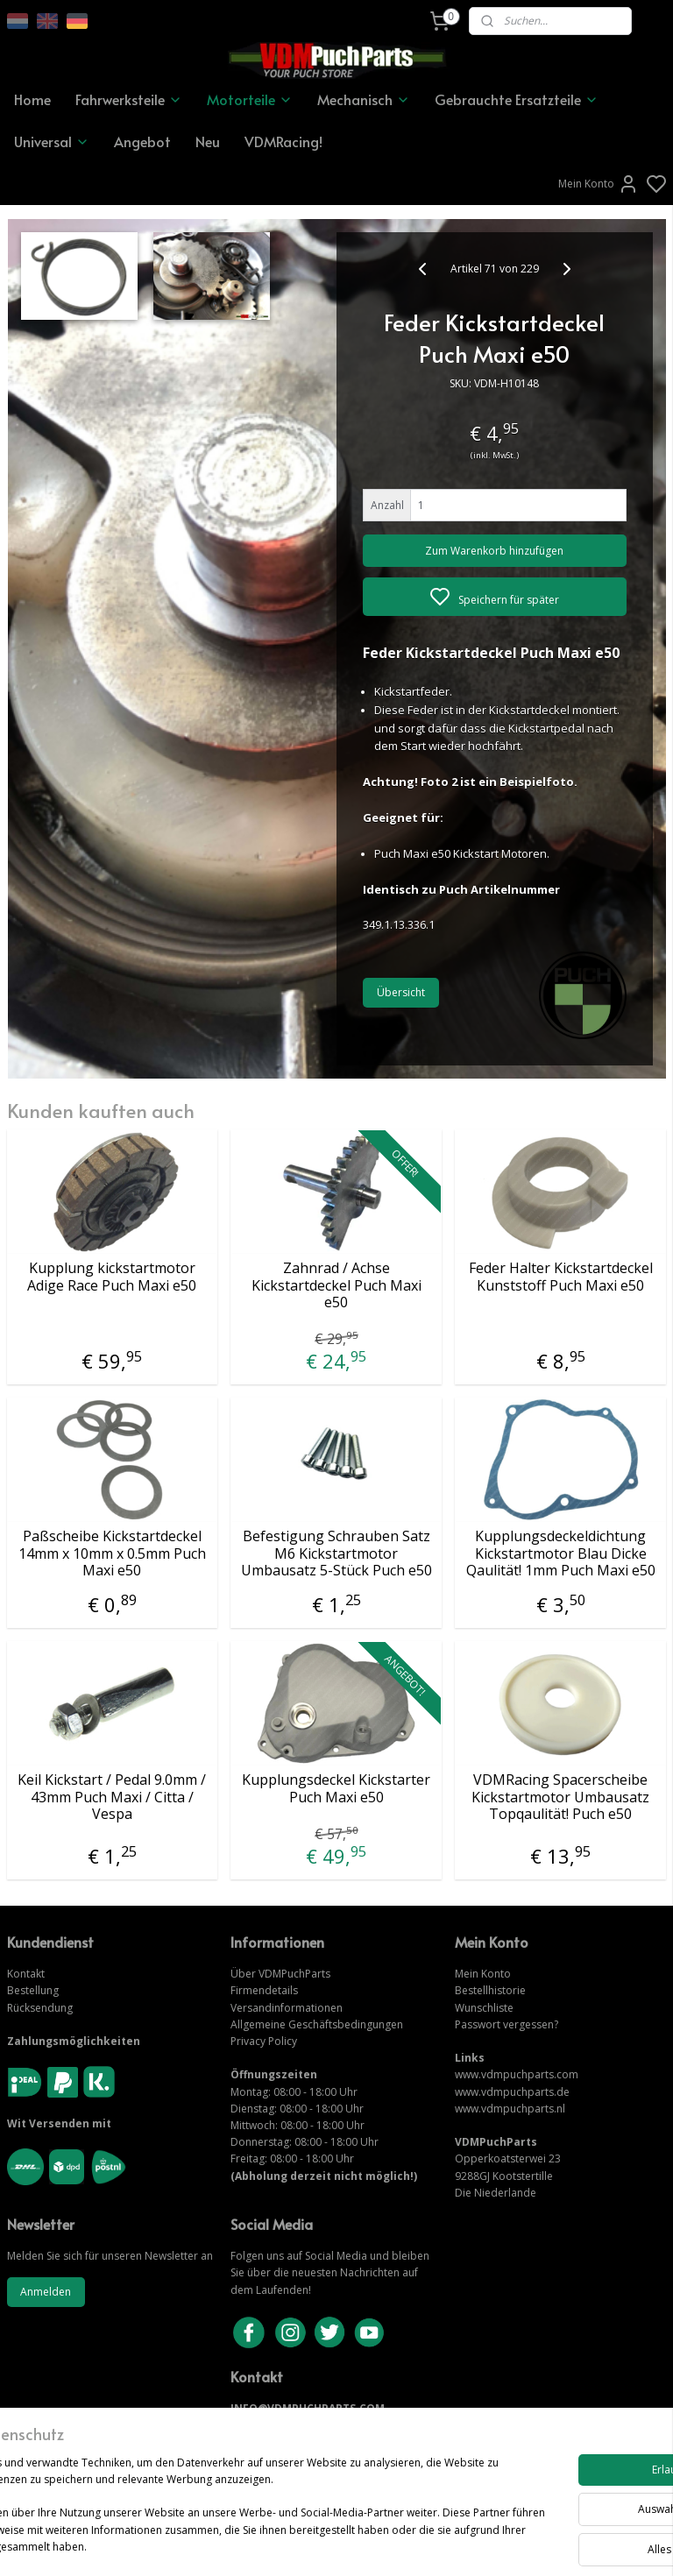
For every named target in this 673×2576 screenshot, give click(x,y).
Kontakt (26, 1973)
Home (32, 99)
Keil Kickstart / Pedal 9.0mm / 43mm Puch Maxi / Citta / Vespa (112, 1797)
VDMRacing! (283, 141)
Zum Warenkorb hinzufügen (494, 550)
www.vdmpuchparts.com (516, 2074)
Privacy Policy (263, 2041)
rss (433, 2544)
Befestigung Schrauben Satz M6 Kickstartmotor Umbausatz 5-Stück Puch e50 (336, 1553)
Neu (207, 141)
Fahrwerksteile (128, 99)
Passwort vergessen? (506, 2024)
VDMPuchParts (293, 1973)
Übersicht (401, 992)
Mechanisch (363, 99)
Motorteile (250, 99)
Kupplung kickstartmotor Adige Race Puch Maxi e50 (111, 1276)
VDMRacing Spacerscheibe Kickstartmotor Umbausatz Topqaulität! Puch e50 (560, 1797)
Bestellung (33, 1990)
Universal (51, 141)
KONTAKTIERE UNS (280, 2425)
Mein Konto (598, 184)
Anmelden (45, 2291)
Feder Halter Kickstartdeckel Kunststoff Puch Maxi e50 (561, 1276)
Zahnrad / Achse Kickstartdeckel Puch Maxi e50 (336, 1285)
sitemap (396, 2544)
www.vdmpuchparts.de (512, 2091)
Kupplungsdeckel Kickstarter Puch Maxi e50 (336, 1788)
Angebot (142, 141)
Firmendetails (264, 1990)
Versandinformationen (286, 2007)
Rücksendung (40, 2007)
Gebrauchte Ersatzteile (517, 99)
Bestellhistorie (490, 1990)
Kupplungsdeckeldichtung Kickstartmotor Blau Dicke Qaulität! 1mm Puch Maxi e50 (560, 1553)
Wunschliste (484, 2007)
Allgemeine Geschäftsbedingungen (316, 2024)
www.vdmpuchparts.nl (510, 2108)
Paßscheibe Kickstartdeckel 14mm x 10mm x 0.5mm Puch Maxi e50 (112, 1553)
